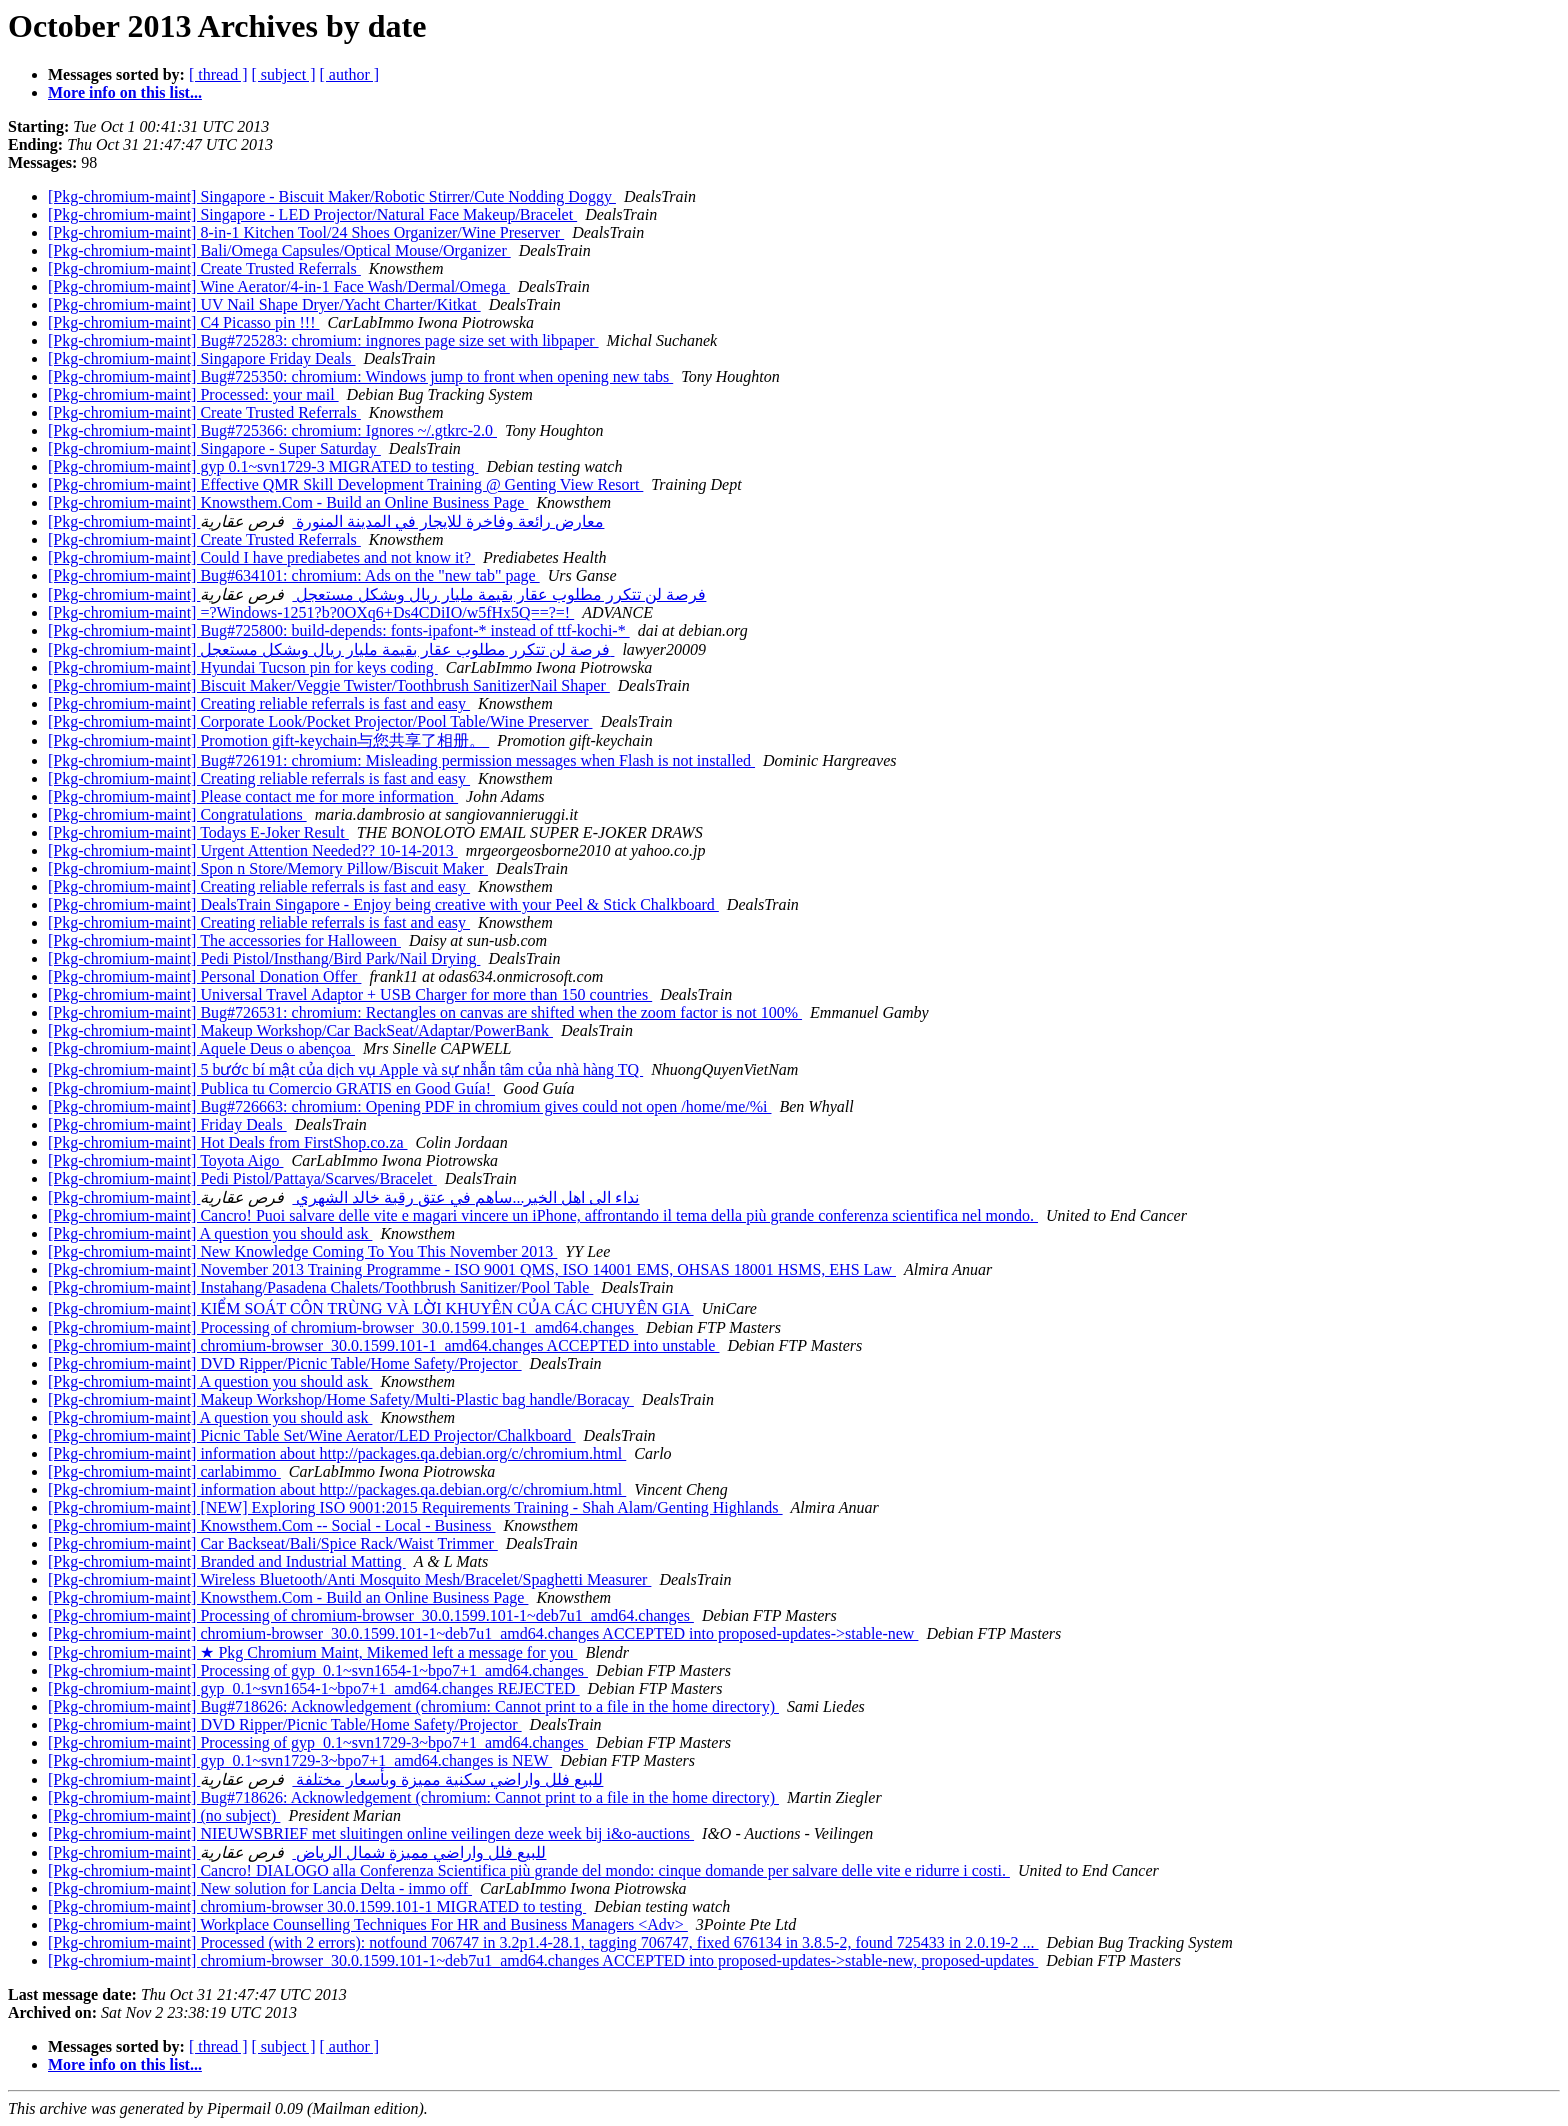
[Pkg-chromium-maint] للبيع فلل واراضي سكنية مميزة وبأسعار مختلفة (325, 1779)
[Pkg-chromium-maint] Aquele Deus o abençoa (201, 1048)
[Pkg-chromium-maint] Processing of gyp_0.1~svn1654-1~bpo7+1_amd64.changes (318, 1670)
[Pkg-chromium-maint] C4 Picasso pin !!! (184, 322)
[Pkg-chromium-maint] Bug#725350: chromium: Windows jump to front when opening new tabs (360, 376)
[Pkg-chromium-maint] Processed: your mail (193, 394)
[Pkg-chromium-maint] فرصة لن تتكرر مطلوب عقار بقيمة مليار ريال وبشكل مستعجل (377, 594)
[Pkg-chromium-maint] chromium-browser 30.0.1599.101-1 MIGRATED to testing (317, 1906)
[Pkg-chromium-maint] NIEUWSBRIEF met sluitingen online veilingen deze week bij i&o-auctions (371, 1833)
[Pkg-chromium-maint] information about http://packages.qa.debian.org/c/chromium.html (337, 1453)
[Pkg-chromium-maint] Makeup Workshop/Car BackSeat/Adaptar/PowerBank (300, 1030)
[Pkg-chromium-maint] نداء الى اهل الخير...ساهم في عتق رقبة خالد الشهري (343, 1197)
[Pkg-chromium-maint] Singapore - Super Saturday (214, 448)
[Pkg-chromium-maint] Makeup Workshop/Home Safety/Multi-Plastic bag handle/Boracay (341, 1399)
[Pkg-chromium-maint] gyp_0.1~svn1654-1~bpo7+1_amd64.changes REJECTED (314, 1688)
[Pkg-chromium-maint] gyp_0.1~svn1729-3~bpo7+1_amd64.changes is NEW (300, 1760)
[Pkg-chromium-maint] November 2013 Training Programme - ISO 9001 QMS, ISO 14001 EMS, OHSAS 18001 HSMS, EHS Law (472, 1269)
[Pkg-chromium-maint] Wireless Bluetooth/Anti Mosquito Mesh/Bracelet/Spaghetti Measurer (349, 1579)
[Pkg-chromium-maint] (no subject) (164, 1815)
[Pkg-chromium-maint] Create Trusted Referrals (204, 268)
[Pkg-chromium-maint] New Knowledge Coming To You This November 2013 (302, 1251)
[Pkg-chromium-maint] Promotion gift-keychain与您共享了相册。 (268, 740)
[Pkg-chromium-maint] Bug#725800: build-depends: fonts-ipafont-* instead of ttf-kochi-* (339, 630)
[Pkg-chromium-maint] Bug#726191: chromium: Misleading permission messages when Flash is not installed (401, 760)
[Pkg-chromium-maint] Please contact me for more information (253, 796)
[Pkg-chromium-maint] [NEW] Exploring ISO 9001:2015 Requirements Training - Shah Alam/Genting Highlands (415, 1507)
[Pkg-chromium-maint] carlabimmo (164, 1471)
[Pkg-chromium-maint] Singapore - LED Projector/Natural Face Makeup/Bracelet (312, 214)
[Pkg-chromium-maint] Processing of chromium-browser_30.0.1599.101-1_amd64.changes (343, 1327)
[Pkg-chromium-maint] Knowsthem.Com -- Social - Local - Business (271, 1525)
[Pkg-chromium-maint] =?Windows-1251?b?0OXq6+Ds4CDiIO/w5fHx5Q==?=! (311, 612)
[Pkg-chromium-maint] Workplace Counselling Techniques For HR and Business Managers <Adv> (368, 1924)
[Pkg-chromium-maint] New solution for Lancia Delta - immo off (260, 1888)
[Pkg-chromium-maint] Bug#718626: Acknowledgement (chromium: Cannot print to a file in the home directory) (413, 1706)
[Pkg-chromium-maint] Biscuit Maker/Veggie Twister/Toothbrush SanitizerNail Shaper (329, 685)
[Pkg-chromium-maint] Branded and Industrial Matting (227, 1561)
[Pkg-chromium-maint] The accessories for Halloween (224, 940)
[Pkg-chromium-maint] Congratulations (177, 814)
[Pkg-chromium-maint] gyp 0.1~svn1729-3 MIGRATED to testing (263, 466)
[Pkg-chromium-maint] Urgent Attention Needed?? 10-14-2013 (253, 850)
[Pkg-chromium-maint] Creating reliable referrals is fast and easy (259, 703)
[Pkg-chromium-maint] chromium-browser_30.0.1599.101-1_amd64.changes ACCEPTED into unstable (383, 1345)
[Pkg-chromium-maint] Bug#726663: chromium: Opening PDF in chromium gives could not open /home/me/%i (409, 1106)
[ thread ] (218, 74)
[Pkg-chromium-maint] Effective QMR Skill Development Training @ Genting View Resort (345, 484)
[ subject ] (284, 74)
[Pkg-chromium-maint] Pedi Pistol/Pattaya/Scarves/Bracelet (242, 1178)
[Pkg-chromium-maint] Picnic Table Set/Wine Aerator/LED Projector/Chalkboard (312, 1435)
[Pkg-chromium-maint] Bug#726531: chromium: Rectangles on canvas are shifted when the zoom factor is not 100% (425, 1012)
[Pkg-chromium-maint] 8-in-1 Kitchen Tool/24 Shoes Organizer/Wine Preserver (306, 232)
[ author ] (350, 74)
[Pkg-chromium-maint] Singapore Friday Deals (202, 358)
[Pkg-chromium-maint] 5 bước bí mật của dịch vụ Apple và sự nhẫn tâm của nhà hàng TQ (345, 1069)
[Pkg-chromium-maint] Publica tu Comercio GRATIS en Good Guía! (271, 1088)
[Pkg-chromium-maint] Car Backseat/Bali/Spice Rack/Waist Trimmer (273, 1543)
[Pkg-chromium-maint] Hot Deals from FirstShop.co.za (228, 1142)
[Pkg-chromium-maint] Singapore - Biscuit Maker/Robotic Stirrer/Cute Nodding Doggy (332, 196)
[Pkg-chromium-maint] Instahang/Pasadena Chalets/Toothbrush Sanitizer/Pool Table (320, 1287)
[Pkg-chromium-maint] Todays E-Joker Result (198, 832)
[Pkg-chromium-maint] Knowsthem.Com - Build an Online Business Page (288, 502)
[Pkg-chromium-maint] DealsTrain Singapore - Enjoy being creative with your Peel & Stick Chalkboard (383, 904)
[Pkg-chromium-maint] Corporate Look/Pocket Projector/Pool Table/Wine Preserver (320, 721)
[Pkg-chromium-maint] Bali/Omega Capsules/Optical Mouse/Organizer (279, 250)
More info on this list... (125, 92)
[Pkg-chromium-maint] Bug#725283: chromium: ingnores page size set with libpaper (323, 340)
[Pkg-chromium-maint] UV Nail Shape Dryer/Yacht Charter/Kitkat (264, 304)
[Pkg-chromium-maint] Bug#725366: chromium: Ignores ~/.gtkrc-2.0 (272, 430)
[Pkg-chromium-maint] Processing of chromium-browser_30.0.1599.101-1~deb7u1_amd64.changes (371, 1615)
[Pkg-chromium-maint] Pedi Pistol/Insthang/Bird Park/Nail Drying (264, 958)
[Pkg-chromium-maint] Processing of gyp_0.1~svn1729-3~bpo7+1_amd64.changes (318, 1742)
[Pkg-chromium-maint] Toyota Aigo (165, 1160)
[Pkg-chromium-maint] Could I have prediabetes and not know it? (261, 557)
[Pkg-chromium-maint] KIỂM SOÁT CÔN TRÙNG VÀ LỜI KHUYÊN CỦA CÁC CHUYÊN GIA (371, 1308)
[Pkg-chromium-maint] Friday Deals (167, 1124)
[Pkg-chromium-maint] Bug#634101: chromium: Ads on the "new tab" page (294, 575)
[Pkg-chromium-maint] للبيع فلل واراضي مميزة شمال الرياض (297, 1852)
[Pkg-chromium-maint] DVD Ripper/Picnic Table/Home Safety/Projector (285, 1363)
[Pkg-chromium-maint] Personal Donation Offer (204, 976)
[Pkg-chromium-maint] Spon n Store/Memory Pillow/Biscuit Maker (268, 868)
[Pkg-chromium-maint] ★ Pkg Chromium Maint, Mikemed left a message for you (312, 1652)
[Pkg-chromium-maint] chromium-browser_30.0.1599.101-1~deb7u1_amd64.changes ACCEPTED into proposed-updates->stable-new (483, 1633)
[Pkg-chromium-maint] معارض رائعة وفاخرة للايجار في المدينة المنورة (326, 521)
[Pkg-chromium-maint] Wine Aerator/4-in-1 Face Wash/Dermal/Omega (279, 286)
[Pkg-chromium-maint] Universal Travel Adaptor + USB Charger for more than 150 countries (350, 994)
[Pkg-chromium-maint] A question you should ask (210, 1233)
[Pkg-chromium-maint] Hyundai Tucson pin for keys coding (243, 667)
